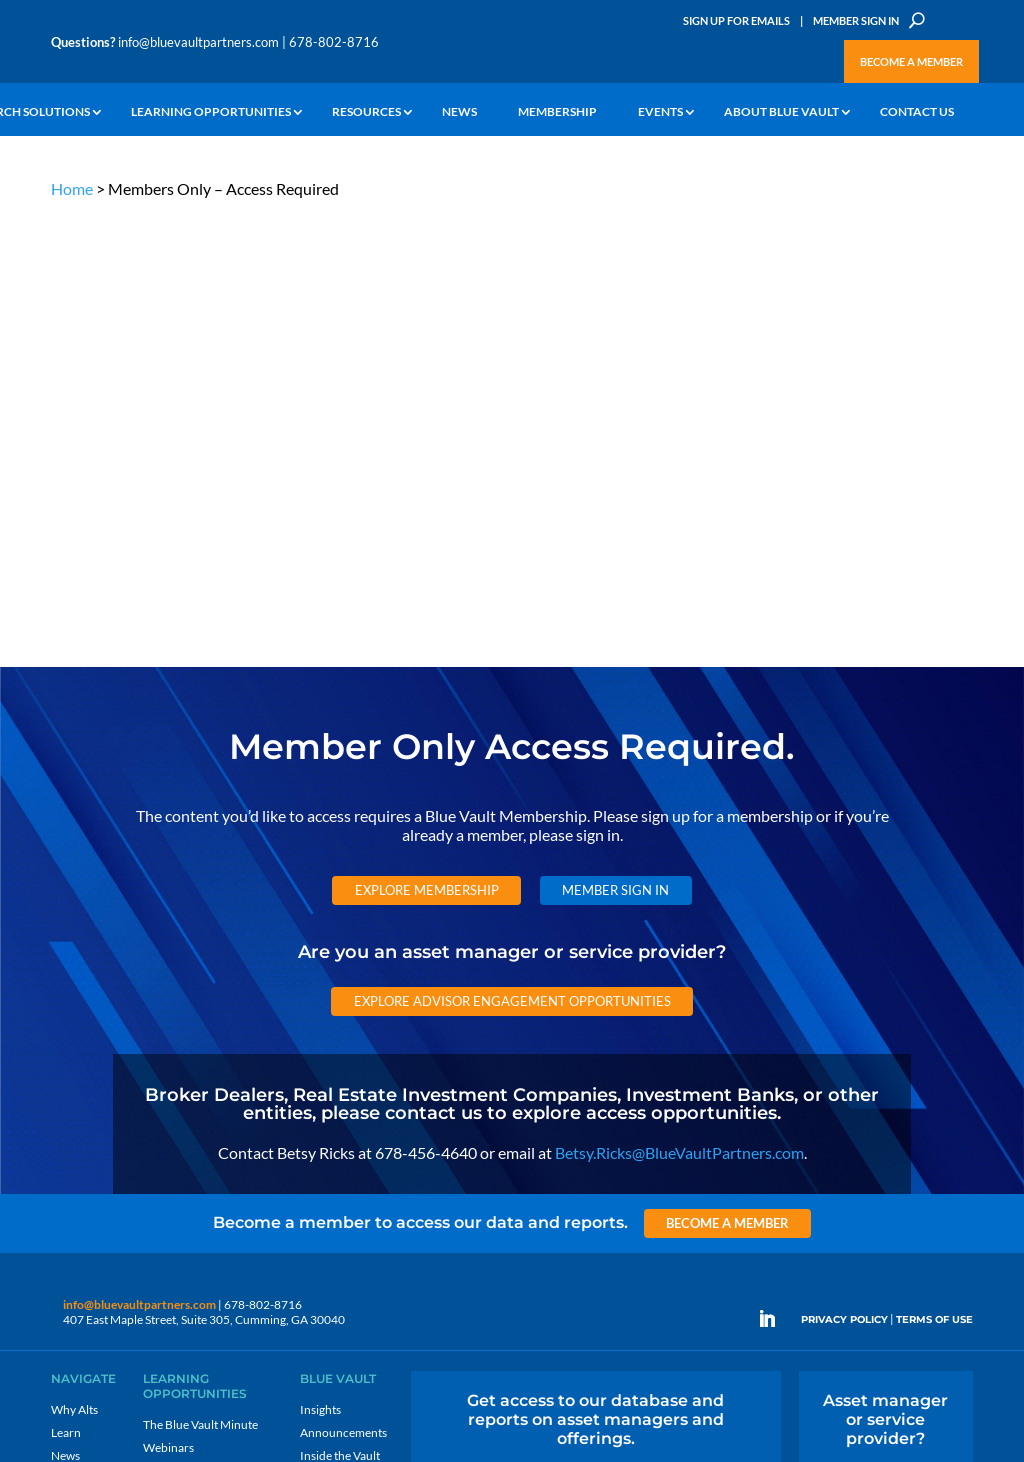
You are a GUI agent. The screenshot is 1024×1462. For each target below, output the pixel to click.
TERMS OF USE (934, 866)
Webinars (168, 994)
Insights (320, 956)
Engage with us (886, 1031)
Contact (72, 1140)
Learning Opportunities (211, 112)
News (459, 112)
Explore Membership (427, 436)
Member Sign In (856, 20)
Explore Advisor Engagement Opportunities (512, 547)
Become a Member (911, 61)
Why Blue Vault (91, 1117)
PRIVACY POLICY (844, 866)
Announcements (343, 979)
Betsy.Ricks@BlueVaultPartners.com (679, 698)
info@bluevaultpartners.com (198, 42)
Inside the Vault (340, 1002)
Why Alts (74, 956)
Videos (161, 1040)
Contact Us (917, 112)
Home (72, 188)
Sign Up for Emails (736, 20)
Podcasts (166, 1017)
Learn (66, 979)
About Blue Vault (781, 112)
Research (75, 1025)
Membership (557, 112)
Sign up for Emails (841, 1282)
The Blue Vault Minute (200, 971)
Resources (366, 112)
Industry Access (92, 1048)
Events (660, 112)
